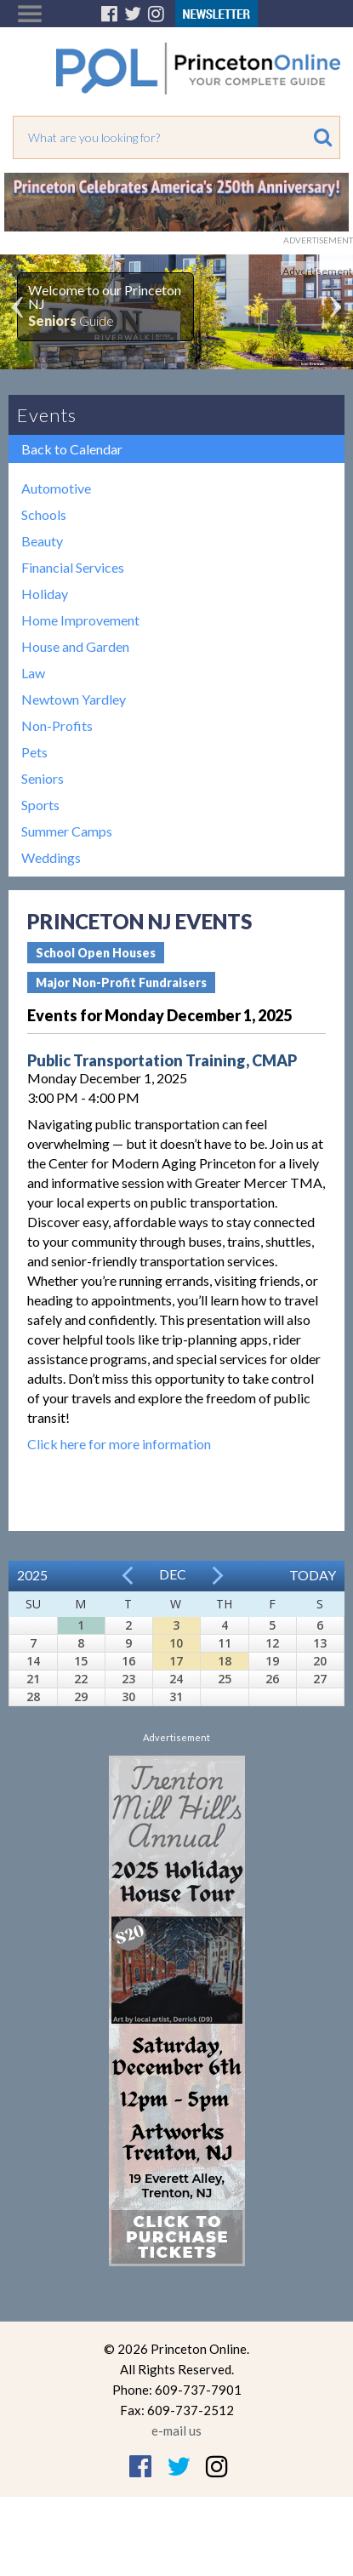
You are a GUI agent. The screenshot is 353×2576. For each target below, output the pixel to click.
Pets (34, 752)
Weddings (51, 857)
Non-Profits (57, 725)
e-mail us (176, 2430)
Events (47, 414)
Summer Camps (66, 831)
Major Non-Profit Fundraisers (121, 982)
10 (176, 1643)
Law (33, 673)
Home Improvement (80, 620)
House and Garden (75, 646)
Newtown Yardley (73, 699)
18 (224, 1661)
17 (176, 1661)
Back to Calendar (71, 449)
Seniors (42, 778)
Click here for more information (119, 1444)
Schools (43, 514)
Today (312, 1575)
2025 (32, 1575)
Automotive (56, 488)
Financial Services (72, 567)
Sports (40, 805)
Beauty (42, 541)
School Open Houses (96, 952)
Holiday (44, 593)
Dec (172, 1574)
